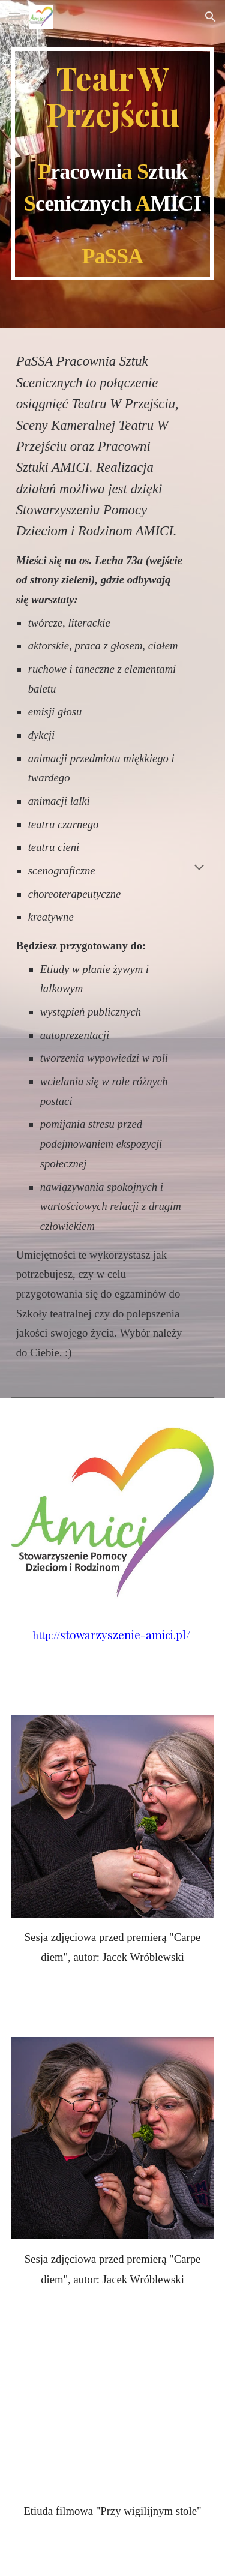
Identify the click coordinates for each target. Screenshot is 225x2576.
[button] (14, 16)
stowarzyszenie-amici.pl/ (125, 1634)
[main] (112, 163)
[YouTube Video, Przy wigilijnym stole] (112, 2438)
